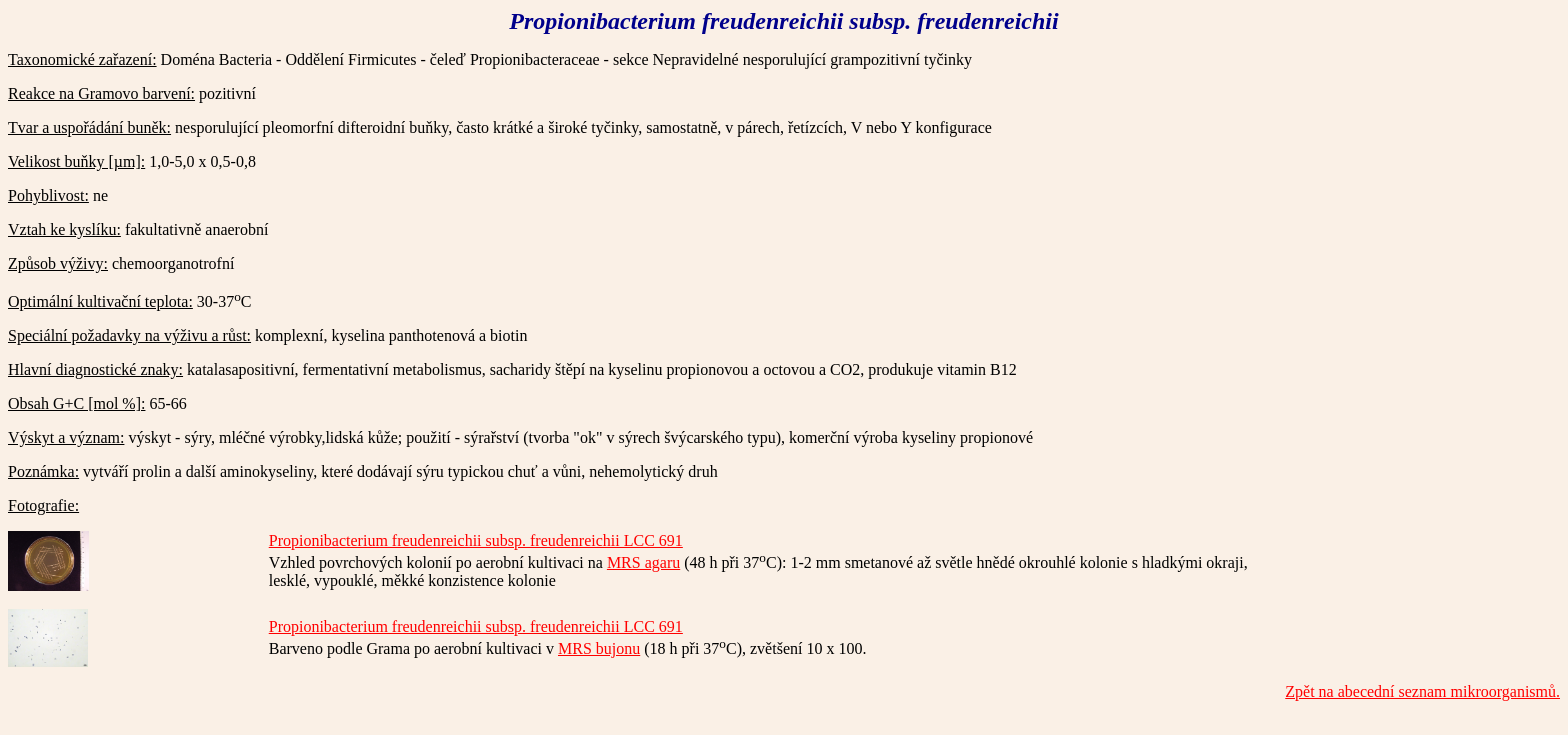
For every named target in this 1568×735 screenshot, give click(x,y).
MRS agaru (643, 562)
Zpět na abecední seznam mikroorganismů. (1422, 691)
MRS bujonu (599, 648)
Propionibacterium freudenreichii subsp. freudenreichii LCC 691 (476, 540)
